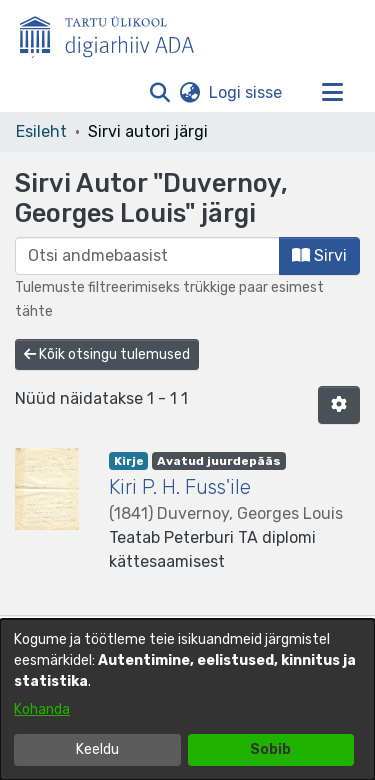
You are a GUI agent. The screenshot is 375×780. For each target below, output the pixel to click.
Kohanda (42, 709)
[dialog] (187, 699)
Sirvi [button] (319, 255)
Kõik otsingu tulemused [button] (107, 354)
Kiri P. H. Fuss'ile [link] (180, 487)
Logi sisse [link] (246, 92)
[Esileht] (115, 33)
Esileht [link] (41, 131)
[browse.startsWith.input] (147, 256)
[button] (159, 93)
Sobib (270, 749)
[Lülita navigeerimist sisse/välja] (332, 93)
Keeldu (97, 749)
